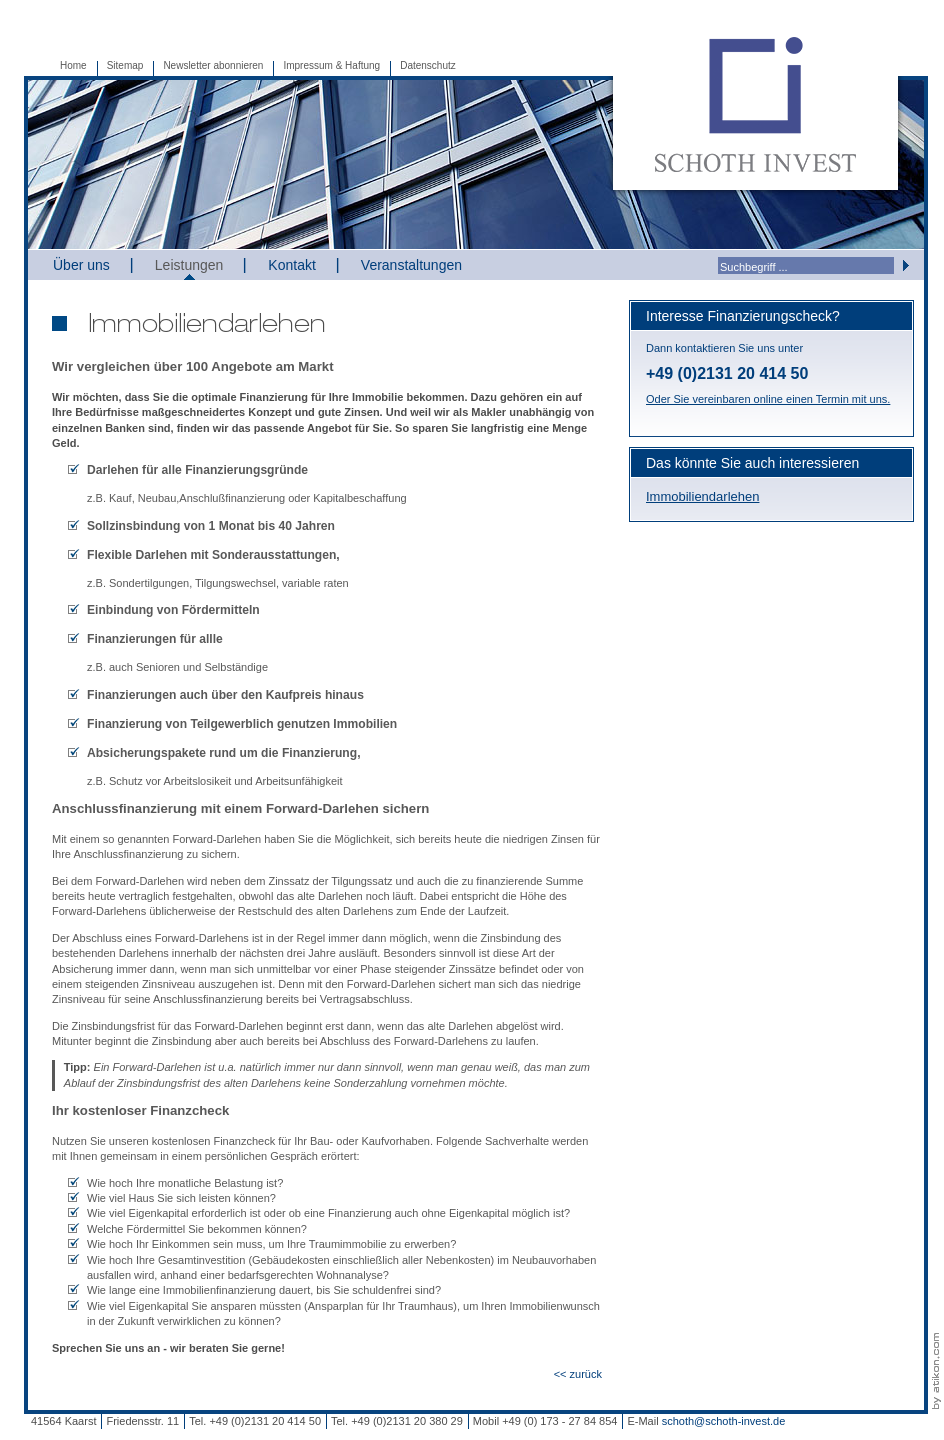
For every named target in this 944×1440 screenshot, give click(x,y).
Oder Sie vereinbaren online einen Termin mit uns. (768, 399)
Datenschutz (428, 65)
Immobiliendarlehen (702, 496)
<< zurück (578, 1374)
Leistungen (189, 265)
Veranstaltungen (411, 265)
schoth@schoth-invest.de (724, 1421)
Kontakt (291, 265)
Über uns (81, 265)
